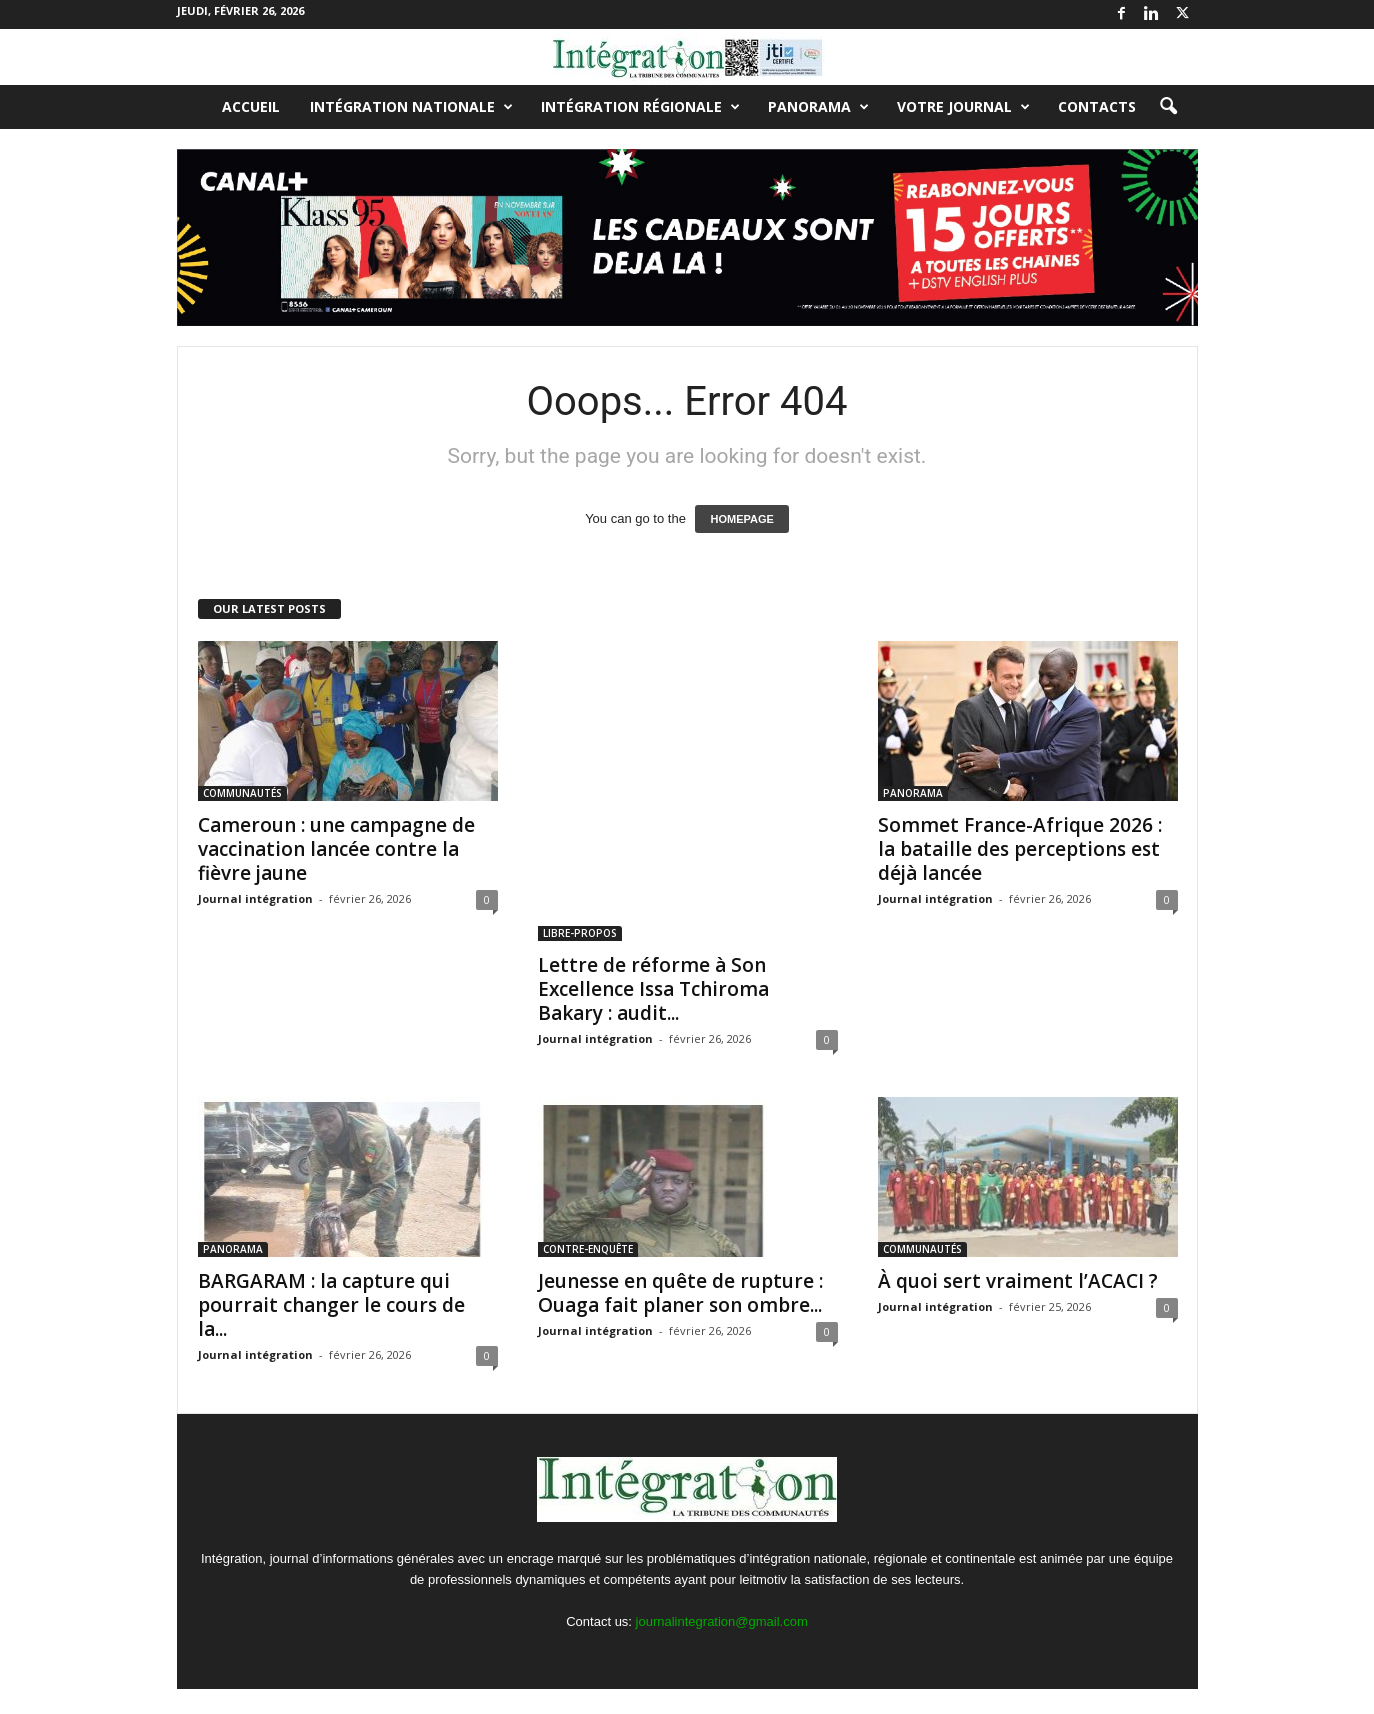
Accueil (251, 106)
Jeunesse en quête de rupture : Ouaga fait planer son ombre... (680, 1293)
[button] (1168, 107)
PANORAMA (818, 107)
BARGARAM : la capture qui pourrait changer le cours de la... (331, 1305)
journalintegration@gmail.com (722, 1621)
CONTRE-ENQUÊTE (588, 1249)
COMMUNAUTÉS (242, 793)
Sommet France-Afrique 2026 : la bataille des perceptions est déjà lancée (1020, 849)
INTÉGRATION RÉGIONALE (640, 107)
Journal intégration (255, 898)
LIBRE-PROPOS (580, 933)
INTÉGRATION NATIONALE (411, 107)
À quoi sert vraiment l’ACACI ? (1018, 1281)
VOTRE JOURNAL (963, 107)
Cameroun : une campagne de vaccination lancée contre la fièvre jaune (336, 849)
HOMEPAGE (741, 519)
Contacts (1097, 106)
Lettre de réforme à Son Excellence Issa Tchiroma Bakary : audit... (653, 989)
